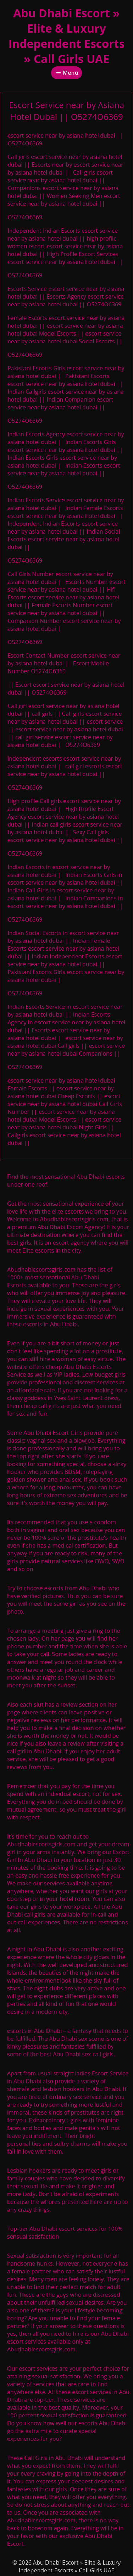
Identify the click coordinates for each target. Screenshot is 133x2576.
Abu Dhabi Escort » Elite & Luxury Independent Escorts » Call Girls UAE (67, 35)
